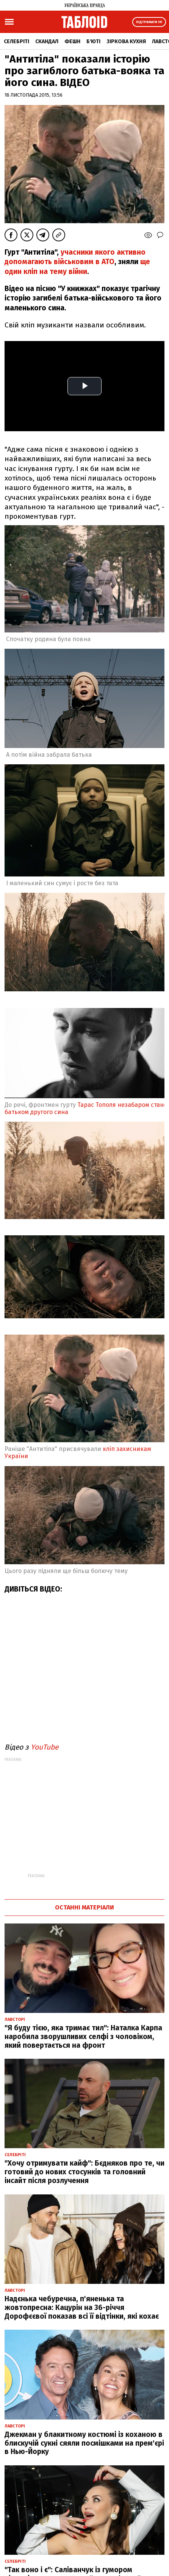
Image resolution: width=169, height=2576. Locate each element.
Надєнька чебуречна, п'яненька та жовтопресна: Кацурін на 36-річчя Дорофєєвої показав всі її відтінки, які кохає (82, 2307)
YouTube (44, 1747)
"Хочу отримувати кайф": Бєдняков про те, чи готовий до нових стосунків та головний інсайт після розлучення (84, 2172)
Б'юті (93, 41)
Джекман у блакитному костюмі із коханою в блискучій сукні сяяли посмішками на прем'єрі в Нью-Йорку (84, 2443)
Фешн (72, 41)
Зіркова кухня (126, 41)
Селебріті (16, 41)
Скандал (46, 41)
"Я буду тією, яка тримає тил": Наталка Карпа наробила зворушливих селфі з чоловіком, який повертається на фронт (83, 2037)
